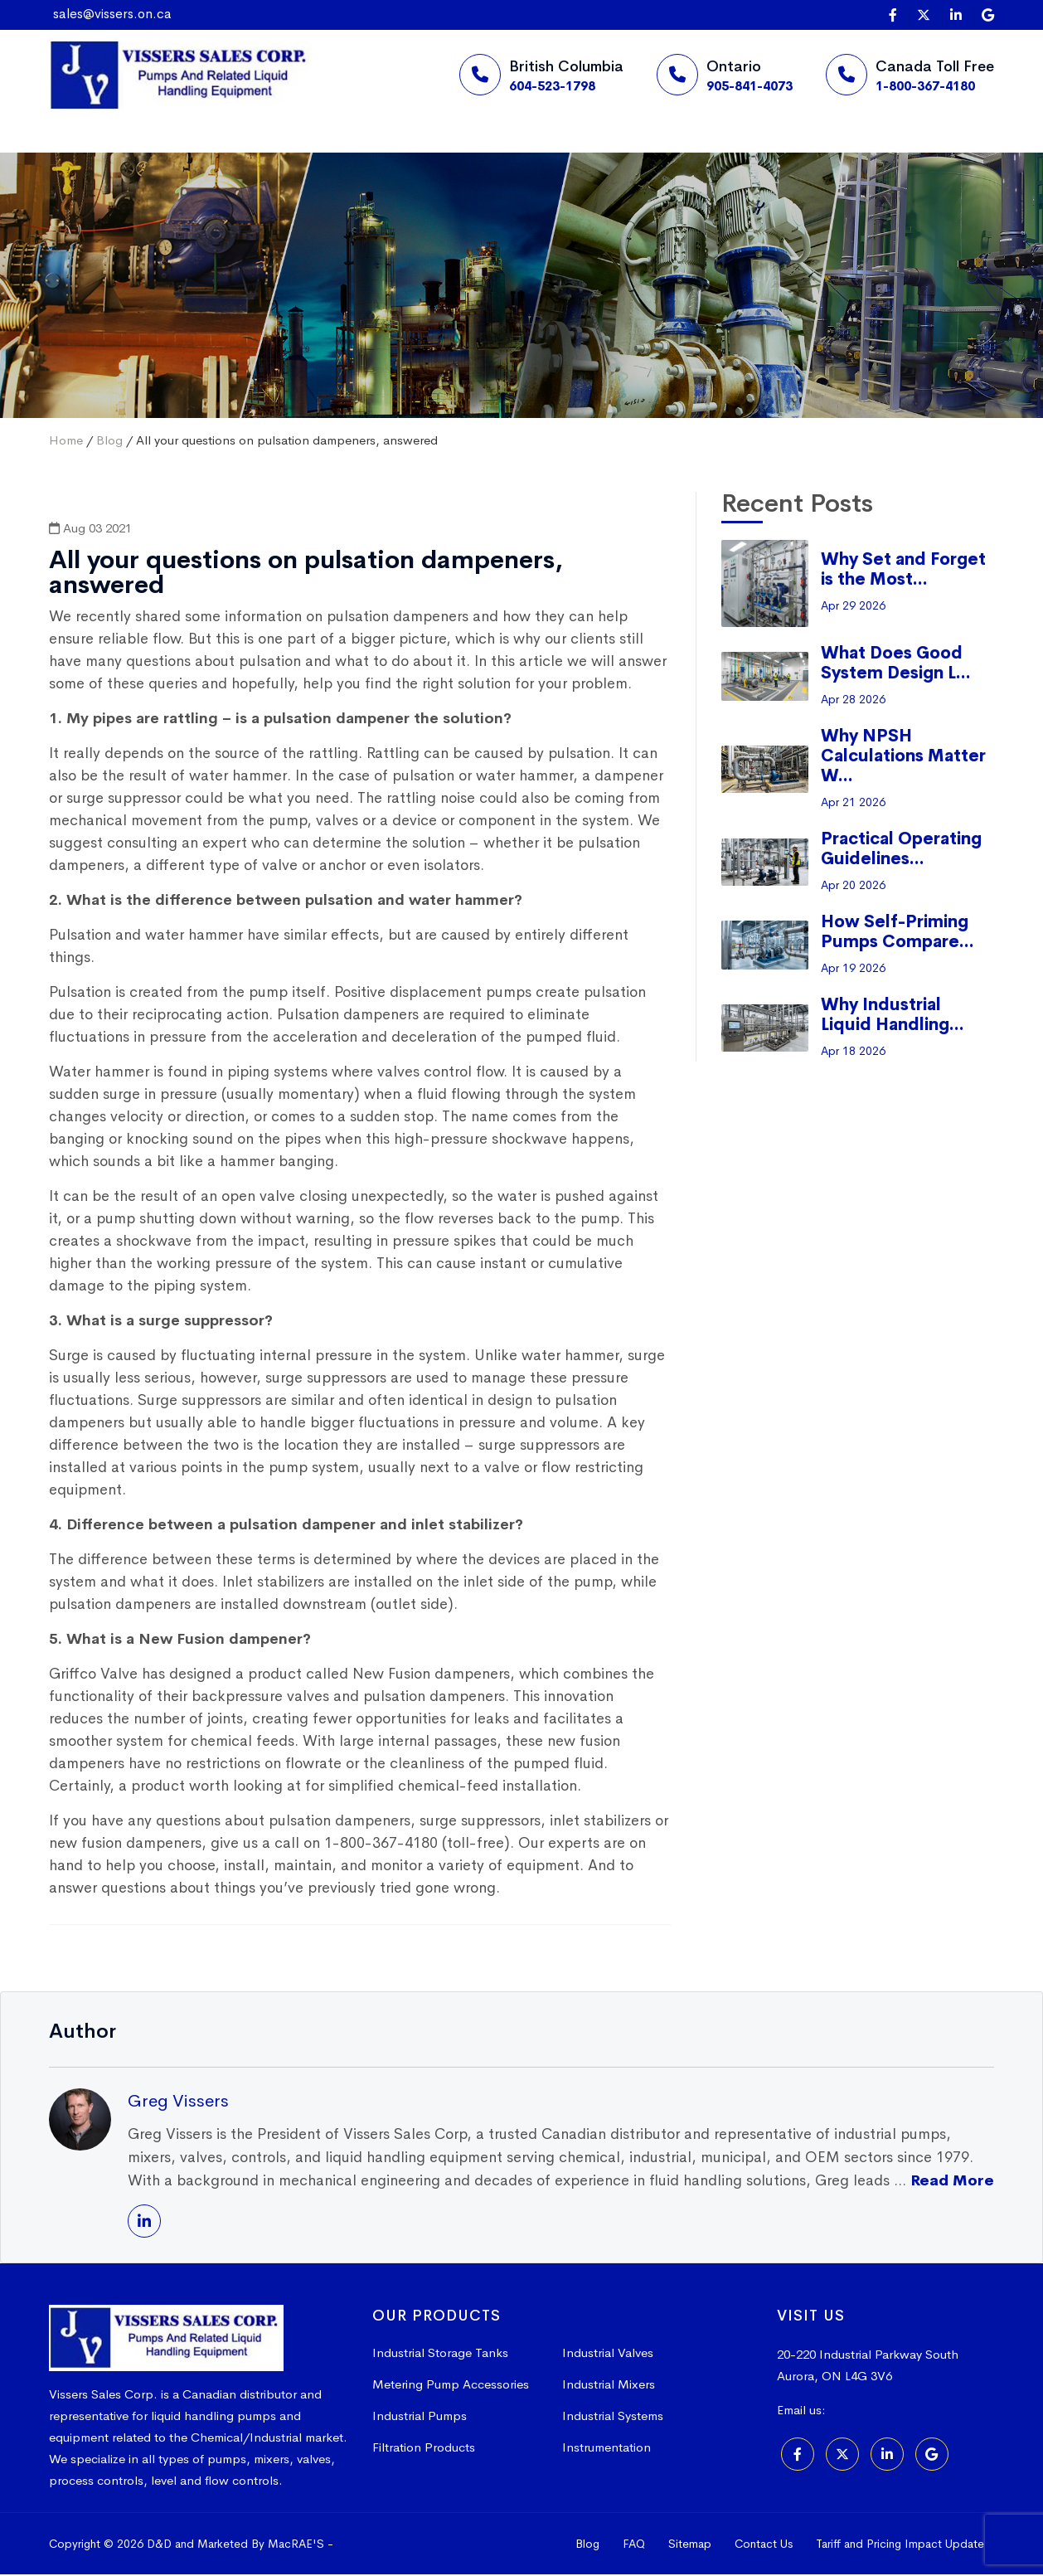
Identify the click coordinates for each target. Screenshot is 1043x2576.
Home (106, 153)
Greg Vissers (178, 2102)
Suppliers (231, 153)
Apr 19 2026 (853, 969)
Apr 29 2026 (853, 607)
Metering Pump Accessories (450, 2386)
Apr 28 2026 (853, 700)
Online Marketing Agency (412, 2545)
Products (367, 153)
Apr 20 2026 (853, 886)
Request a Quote (656, 154)
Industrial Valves (607, 2354)
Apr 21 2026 (853, 803)
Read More (952, 2182)
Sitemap (689, 2545)
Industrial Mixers (608, 2386)
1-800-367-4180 (925, 86)
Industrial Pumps (419, 2417)
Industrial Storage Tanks (440, 2354)
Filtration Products (423, 2449)
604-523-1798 (552, 86)
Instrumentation (606, 2449)
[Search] (762, 154)
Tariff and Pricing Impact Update (900, 2545)
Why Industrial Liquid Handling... (892, 1016)
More (489, 153)
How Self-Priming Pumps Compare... (897, 933)
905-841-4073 (749, 86)
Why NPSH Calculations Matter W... (903, 757)
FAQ (634, 2545)
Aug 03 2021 (90, 529)
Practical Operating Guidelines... (901, 850)
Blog (109, 442)
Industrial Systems (612, 2417)
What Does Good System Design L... (896, 664)
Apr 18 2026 (853, 1052)
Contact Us (764, 2545)
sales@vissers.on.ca (112, 13)
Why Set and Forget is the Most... (903, 571)
